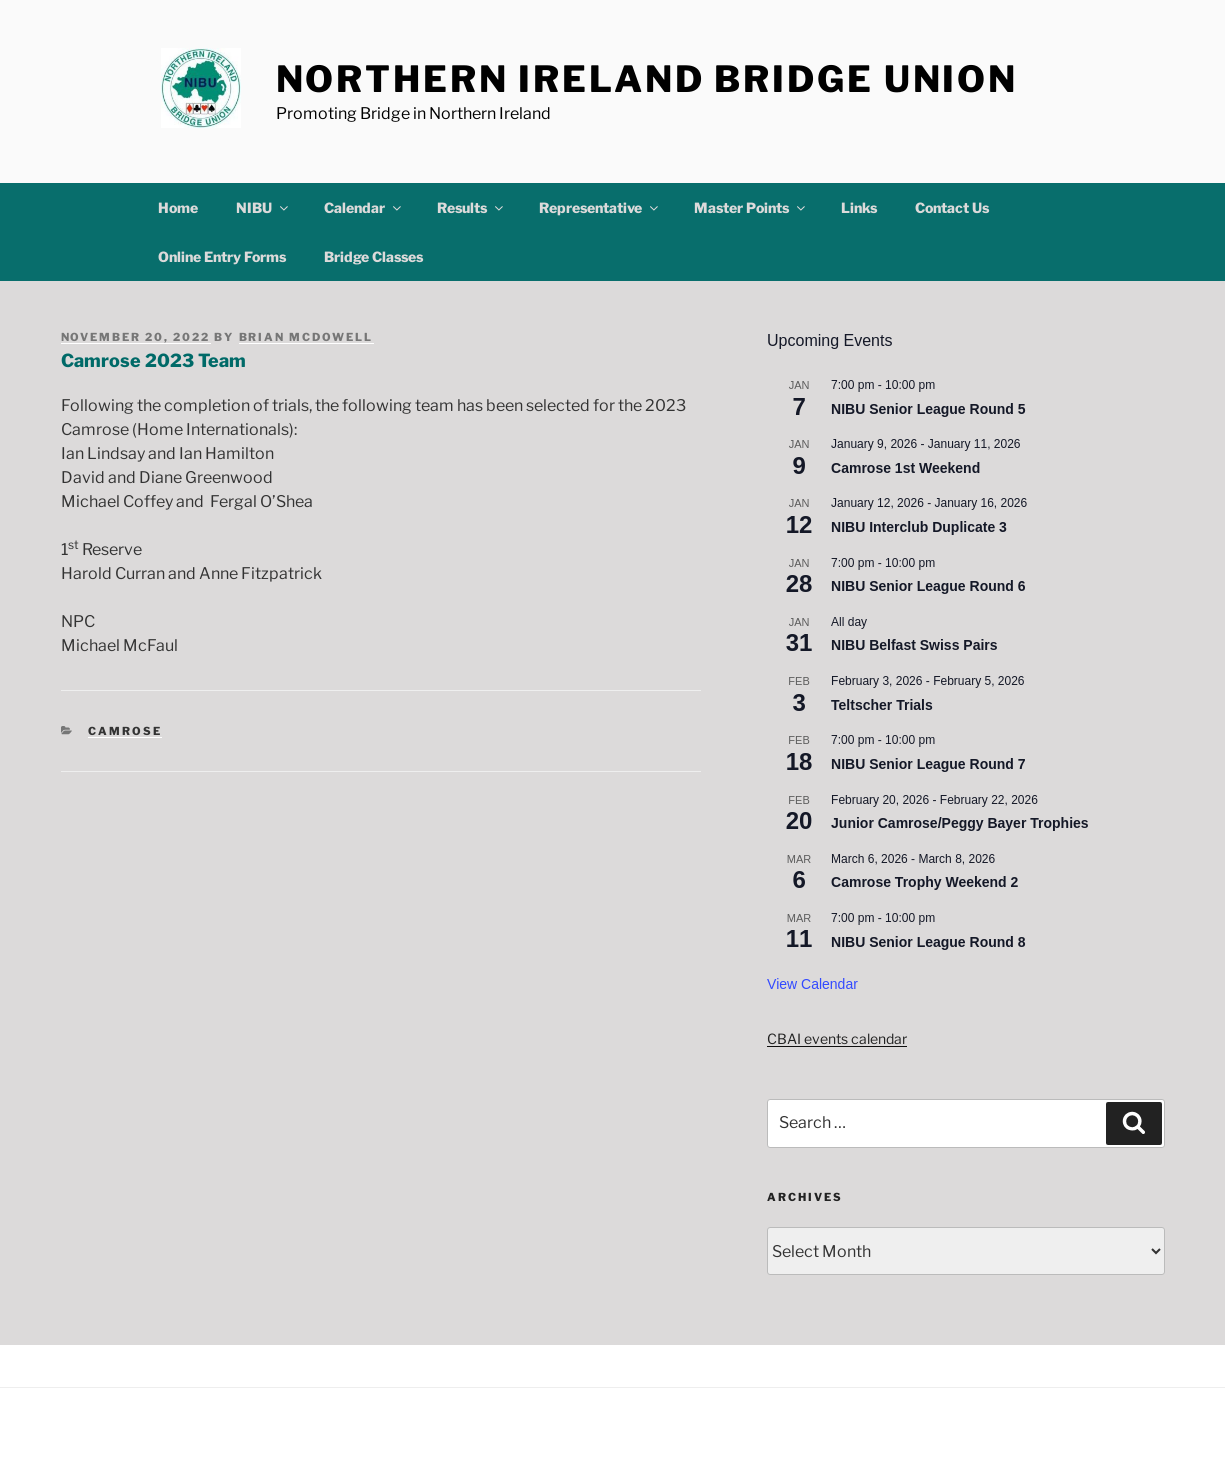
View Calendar (812, 984)
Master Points (751, 207)
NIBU (263, 207)
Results (471, 207)
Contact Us (952, 207)
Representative (600, 207)
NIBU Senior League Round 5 (928, 409)
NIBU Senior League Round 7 (928, 764)
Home (178, 207)
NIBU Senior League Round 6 (928, 586)
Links (859, 207)
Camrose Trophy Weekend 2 (924, 882)
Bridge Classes (373, 256)
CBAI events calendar (837, 1038)
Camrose (125, 731)
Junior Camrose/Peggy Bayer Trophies (960, 823)
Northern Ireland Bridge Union (647, 79)
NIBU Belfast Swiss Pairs (914, 645)
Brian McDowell (306, 337)
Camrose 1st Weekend (905, 468)
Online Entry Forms (222, 256)
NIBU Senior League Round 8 (928, 942)
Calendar (364, 207)
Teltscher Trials (882, 705)
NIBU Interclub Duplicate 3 (919, 527)
